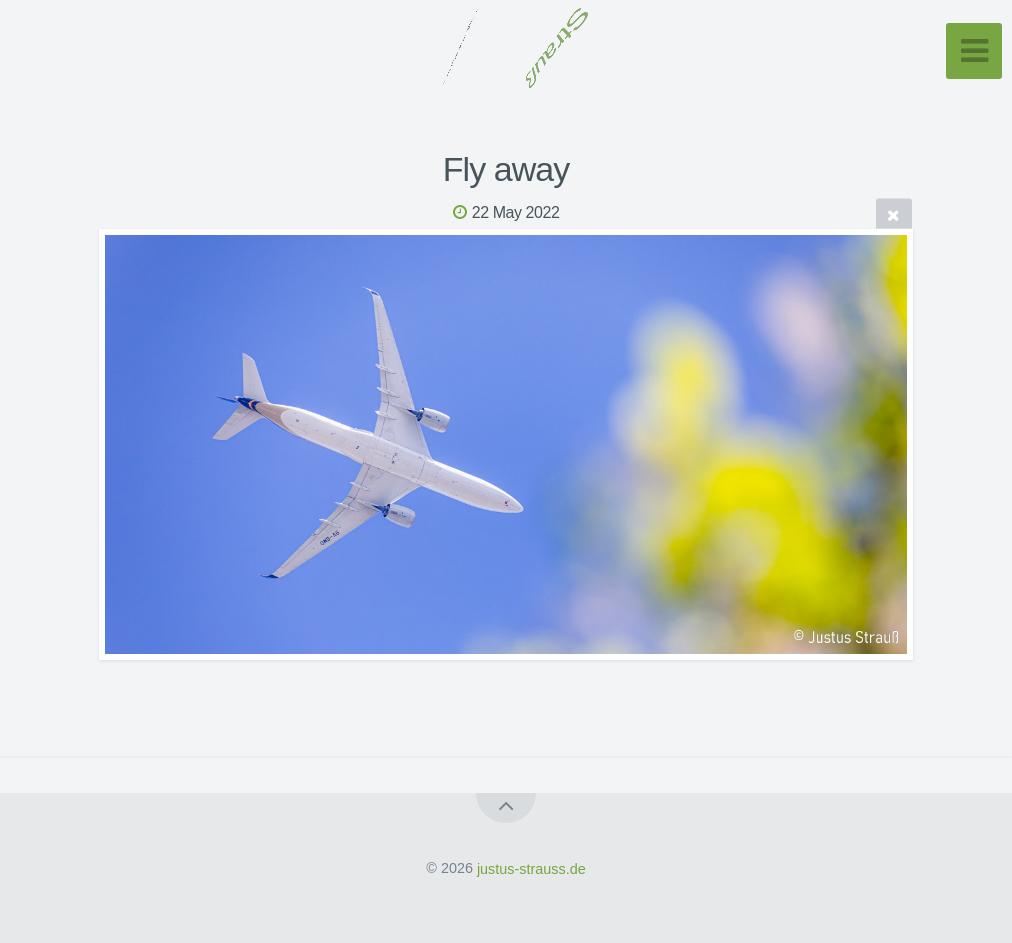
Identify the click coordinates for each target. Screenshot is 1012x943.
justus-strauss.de (531, 868)
